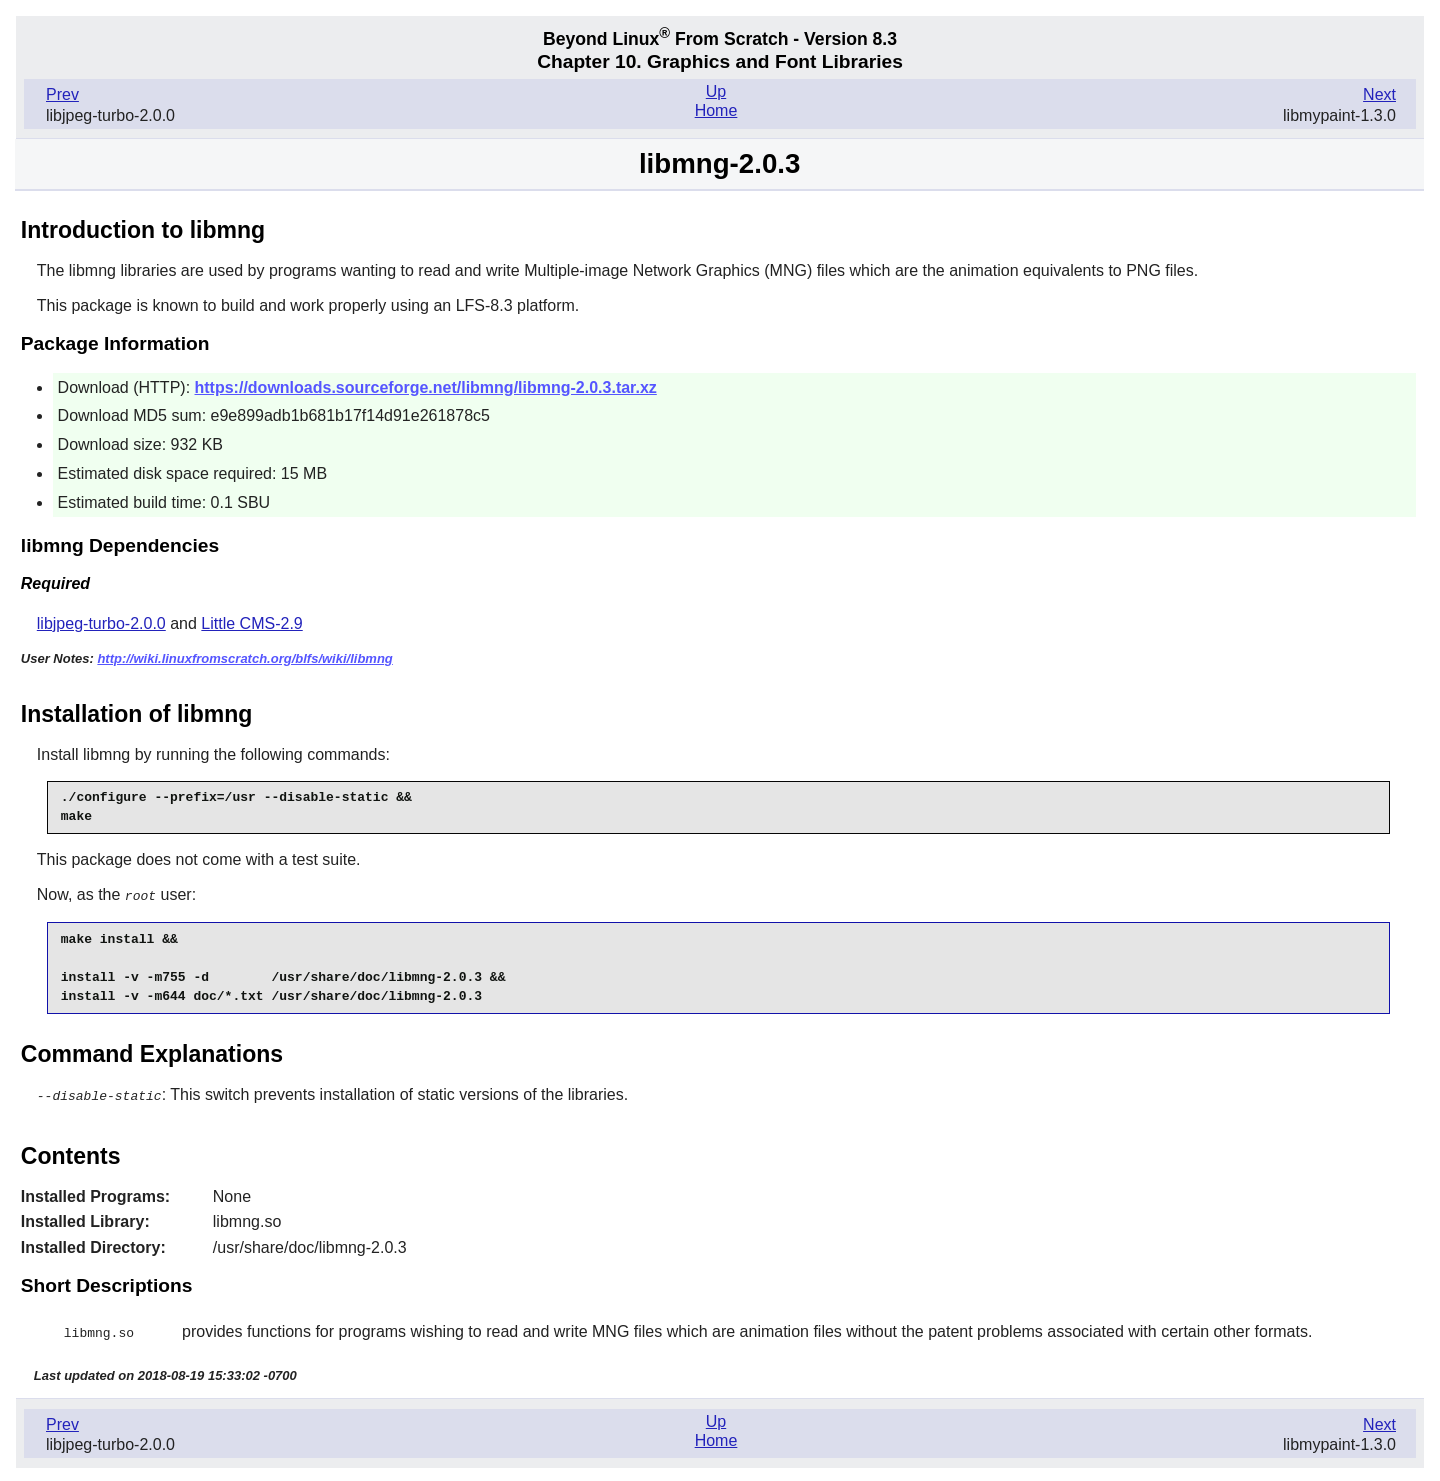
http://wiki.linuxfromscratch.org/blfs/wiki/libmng (244, 658)
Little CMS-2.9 (251, 623)
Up (716, 91)
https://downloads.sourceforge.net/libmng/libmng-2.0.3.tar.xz (426, 387)
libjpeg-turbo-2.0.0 (101, 623)
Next (1379, 94)
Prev (62, 94)
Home (716, 110)
